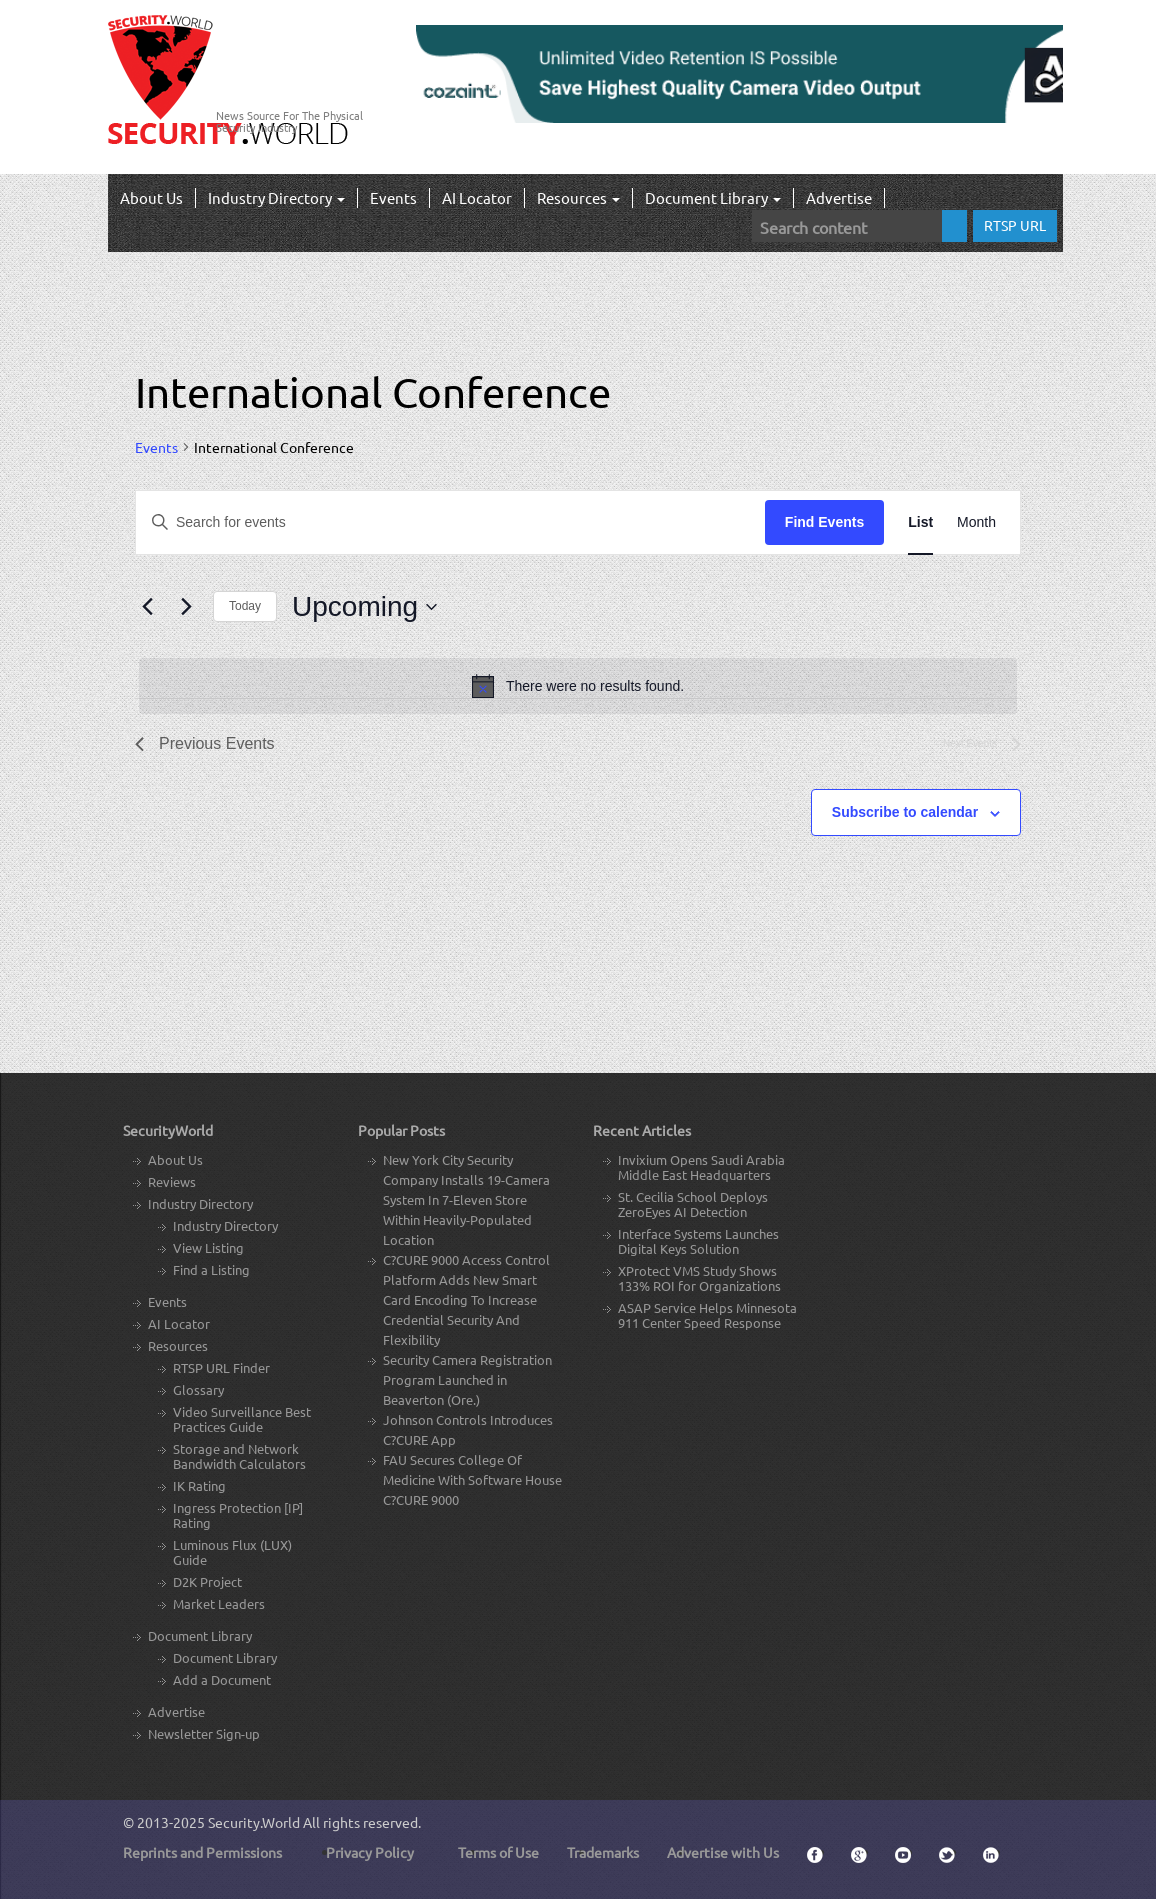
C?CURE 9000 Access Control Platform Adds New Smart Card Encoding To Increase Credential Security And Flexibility (466, 1299)
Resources (578, 197)
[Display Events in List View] (920, 522)
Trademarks (603, 1852)
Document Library (713, 197)
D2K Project (207, 1581)
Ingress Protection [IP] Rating (238, 1515)
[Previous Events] (147, 607)
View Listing (208, 1247)
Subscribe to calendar (905, 812)
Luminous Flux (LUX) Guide (232, 1552)
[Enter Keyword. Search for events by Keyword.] (450, 522)
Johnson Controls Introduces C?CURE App (468, 1429)
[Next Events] (186, 607)
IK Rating (199, 1485)
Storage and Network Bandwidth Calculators (239, 1456)
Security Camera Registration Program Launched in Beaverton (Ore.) (467, 1379)
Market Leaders (219, 1603)
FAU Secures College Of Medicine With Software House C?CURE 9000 (472, 1479)
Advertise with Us (723, 1852)
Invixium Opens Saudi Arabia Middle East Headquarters (701, 1167)
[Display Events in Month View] (976, 522)
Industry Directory (276, 197)
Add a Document (222, 1679)
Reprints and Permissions (202, 1852)
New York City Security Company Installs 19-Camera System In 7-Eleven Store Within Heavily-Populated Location (466, 1199)
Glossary (198, 1389)
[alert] (578, 686)
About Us (151, 197)
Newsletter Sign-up (204, 1733)
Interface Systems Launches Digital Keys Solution (698, 1241)
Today (245, 606)
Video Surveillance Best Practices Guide (242, 1419)
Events (393, 197)
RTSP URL (1015, 225)
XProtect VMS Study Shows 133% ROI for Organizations (699, 1278)
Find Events (824, 522)
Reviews (172, 1181)
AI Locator (477, 197)
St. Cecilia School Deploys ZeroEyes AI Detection (693, 1204)
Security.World (254, 1822)
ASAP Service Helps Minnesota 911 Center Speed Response (707, 1315)
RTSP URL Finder (221, 1367)
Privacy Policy (370, 1852)
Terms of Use (498, 1852)
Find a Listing (211, 1269)
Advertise (839, 197)
